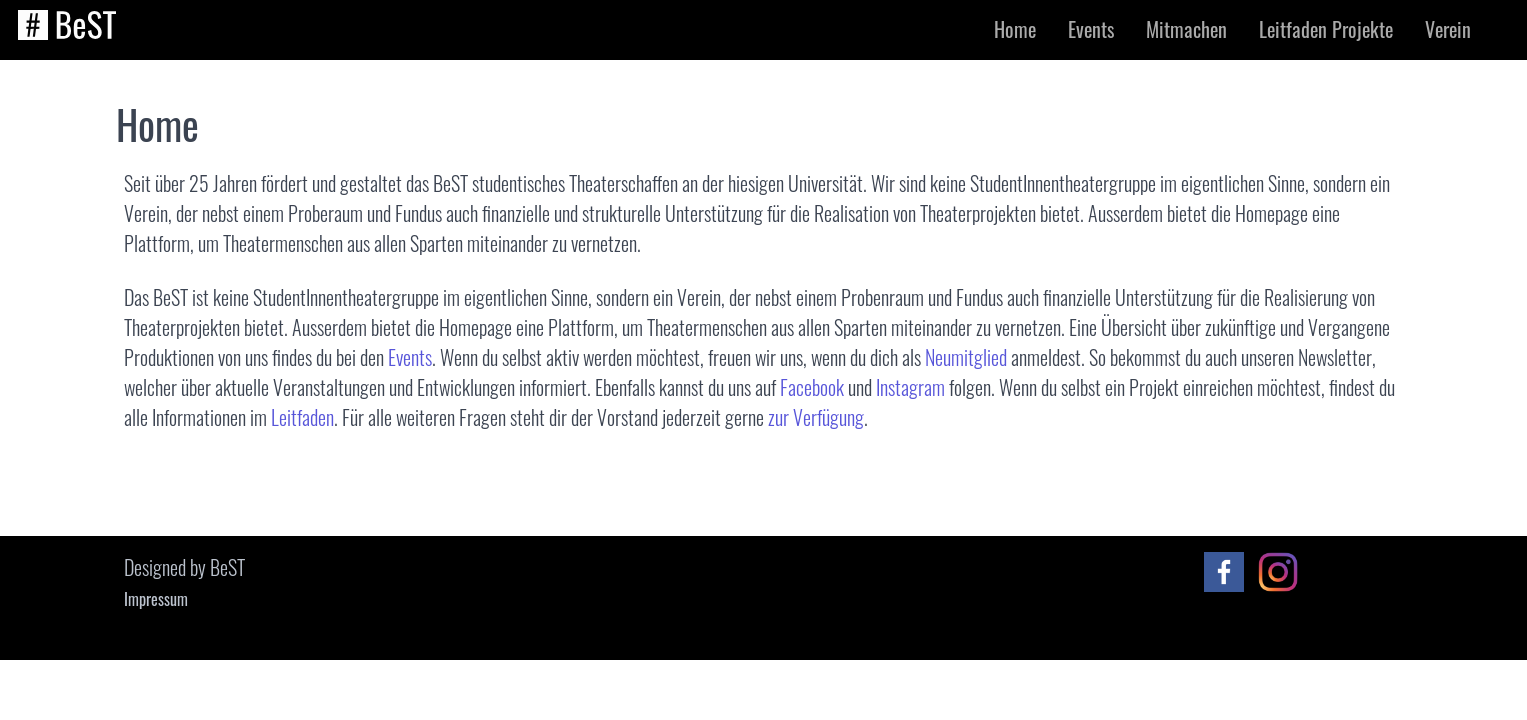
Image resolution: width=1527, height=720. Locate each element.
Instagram (910, 387)
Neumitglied (966, 357)
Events (1091, 29)
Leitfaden (302, 417)
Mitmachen (1186, 29)
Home (1015, 29)
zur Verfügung (816, 417)
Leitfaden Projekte (1326, 29)
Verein (1448, 29)
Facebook (812, 387)
